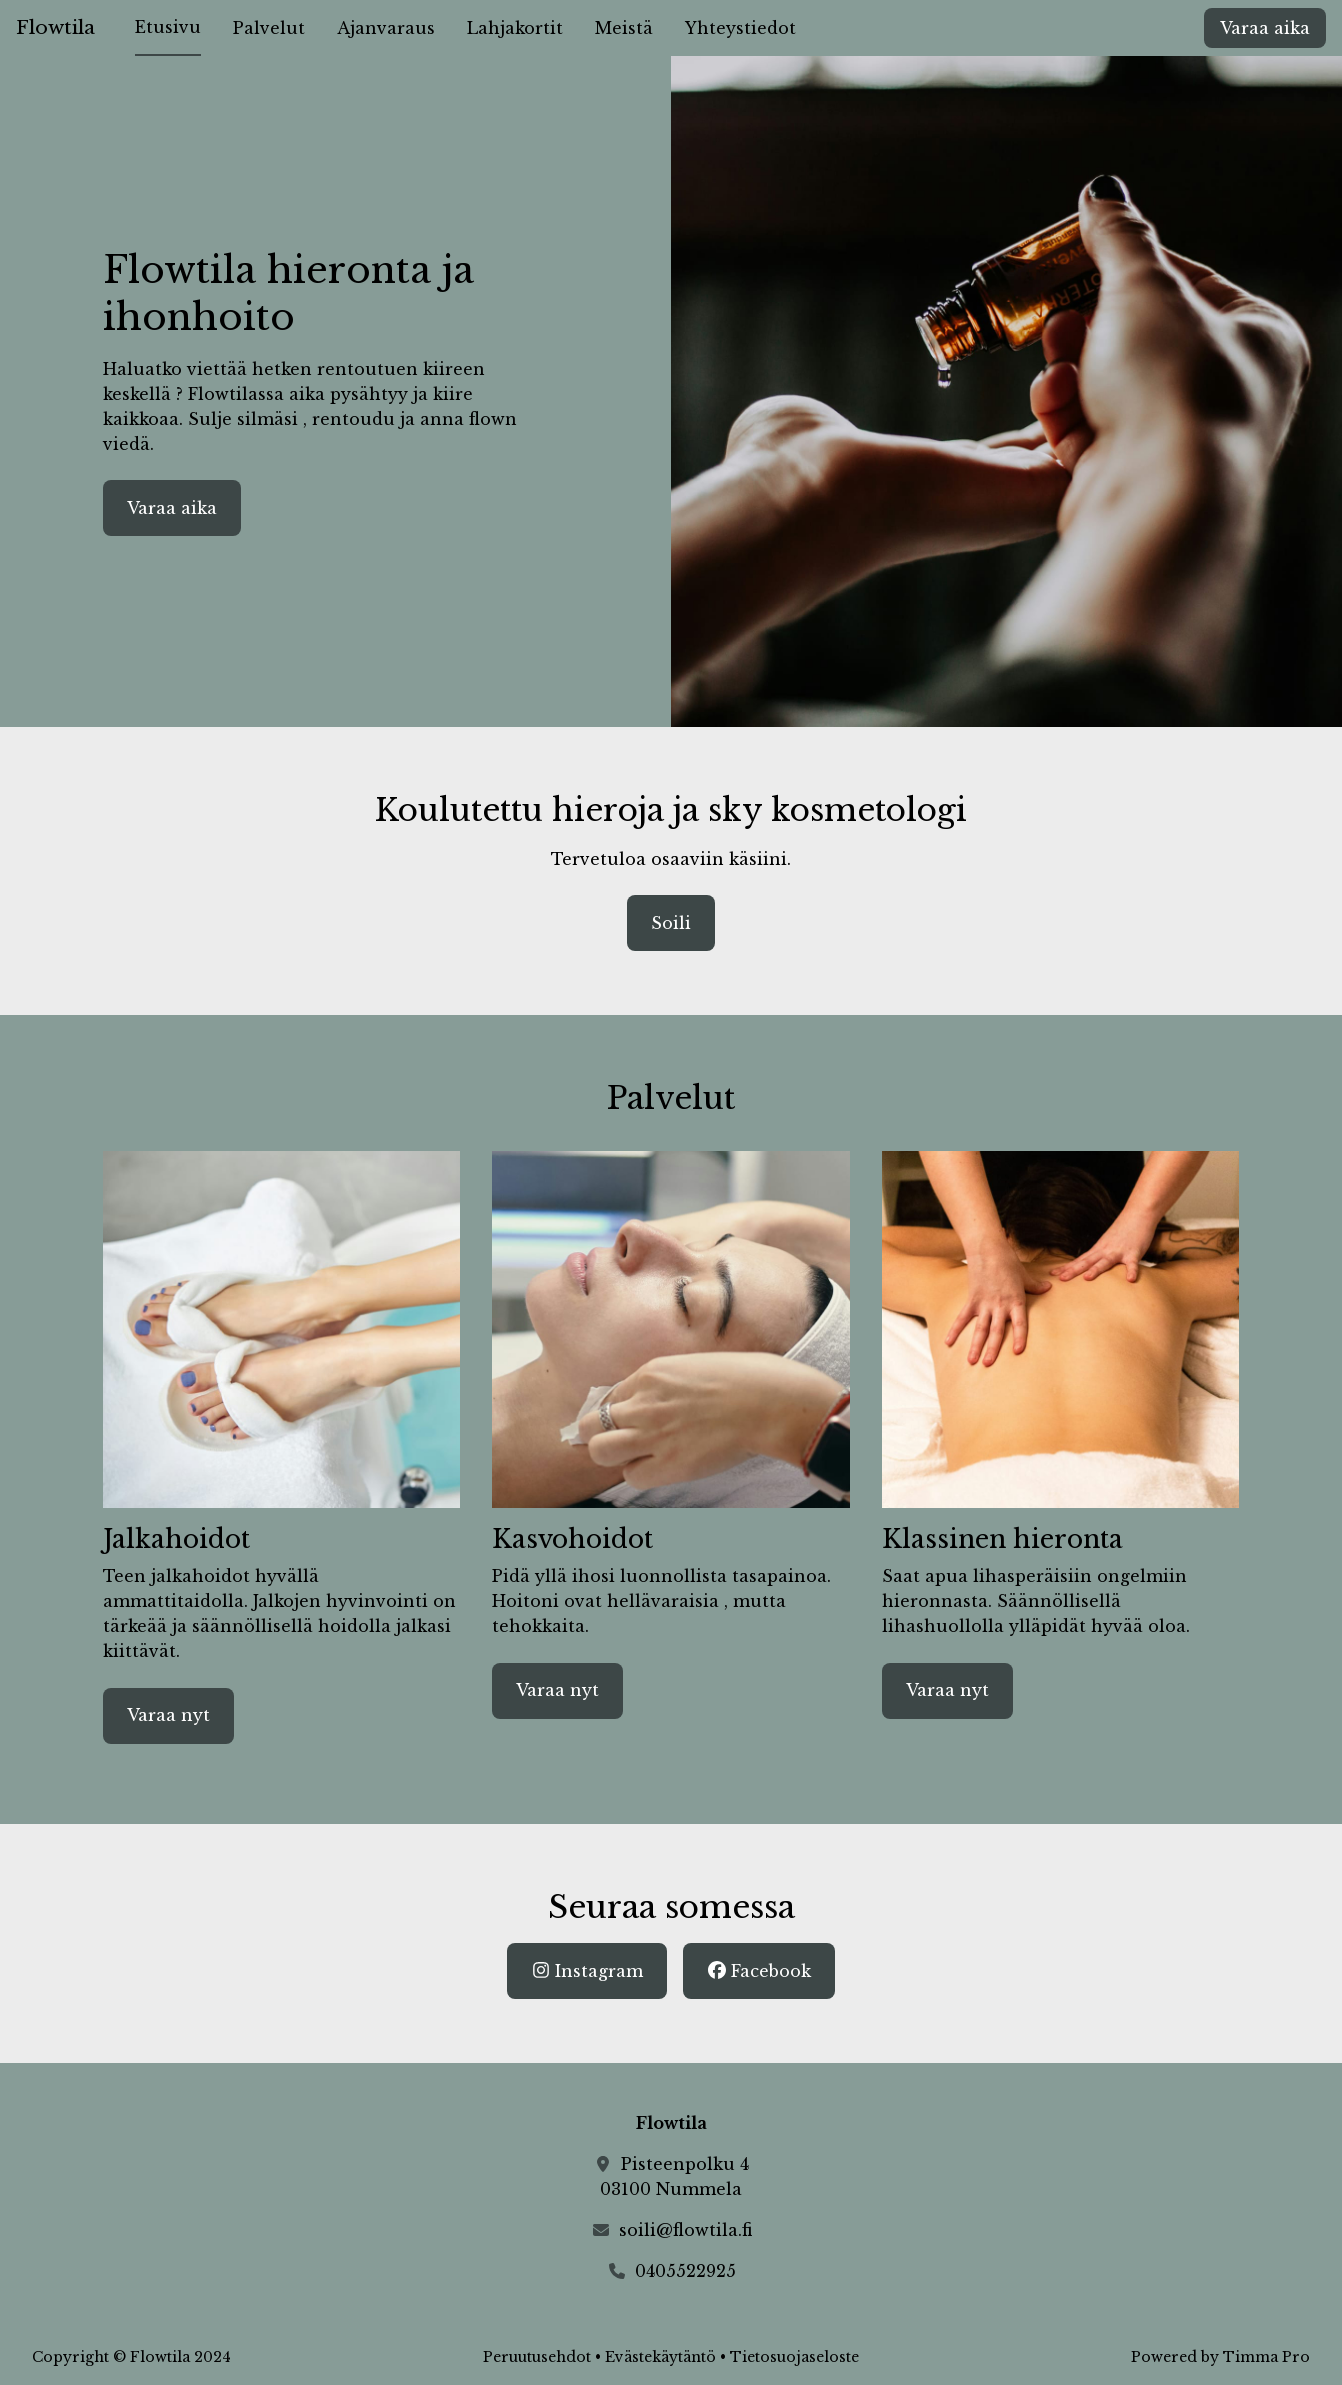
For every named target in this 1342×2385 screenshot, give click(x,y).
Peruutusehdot (537, 2357)
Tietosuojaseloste (794, 2357)
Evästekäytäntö (660, 2357)
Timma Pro (1266, 2357)
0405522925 (685, 2271)
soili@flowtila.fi (685, 2230)
